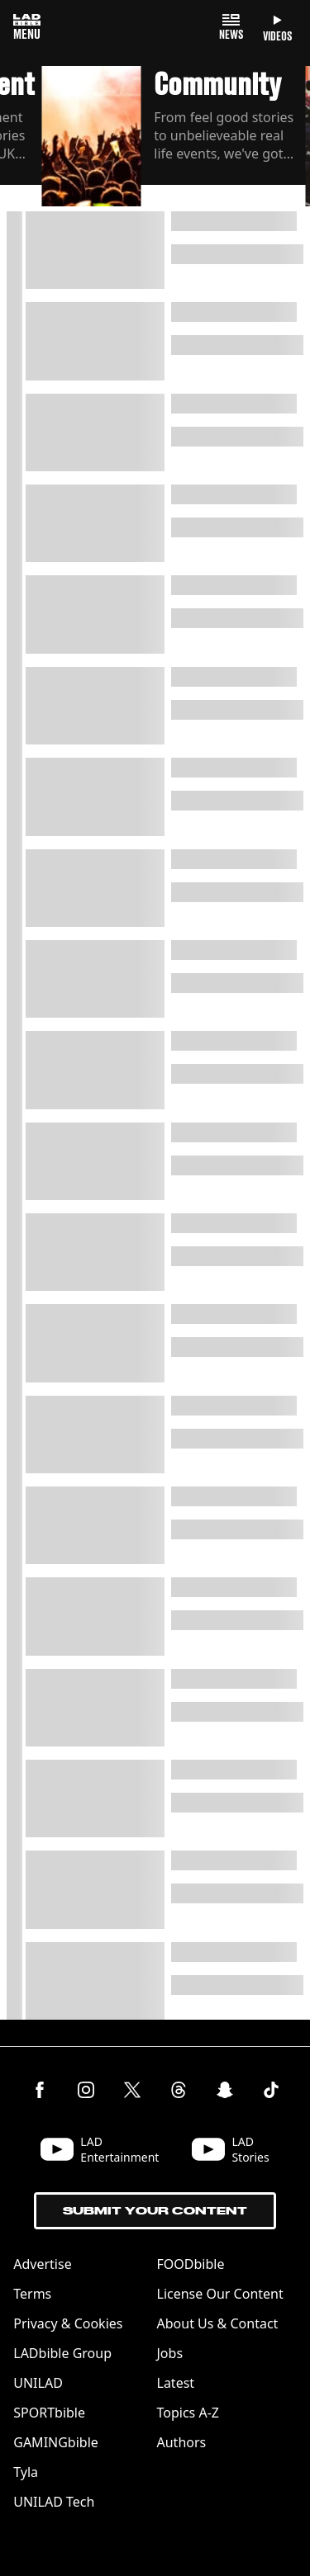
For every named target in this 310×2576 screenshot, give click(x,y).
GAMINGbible (55, 2442)
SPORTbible (49, 2412)
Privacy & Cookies (67, 2323)
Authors (182, 2442)
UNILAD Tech (53, 2502)
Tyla (25, 2472)
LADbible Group (62, 2353)
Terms (32, 2294)
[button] (173, 138)
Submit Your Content (155, 2211)
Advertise (42, 2264)
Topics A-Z (188, 2412)
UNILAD (38, 2383)
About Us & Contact (218, 2323)
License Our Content (220, 2294)
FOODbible (191, 2264)
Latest (176, 2383)
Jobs (170, 2353)
